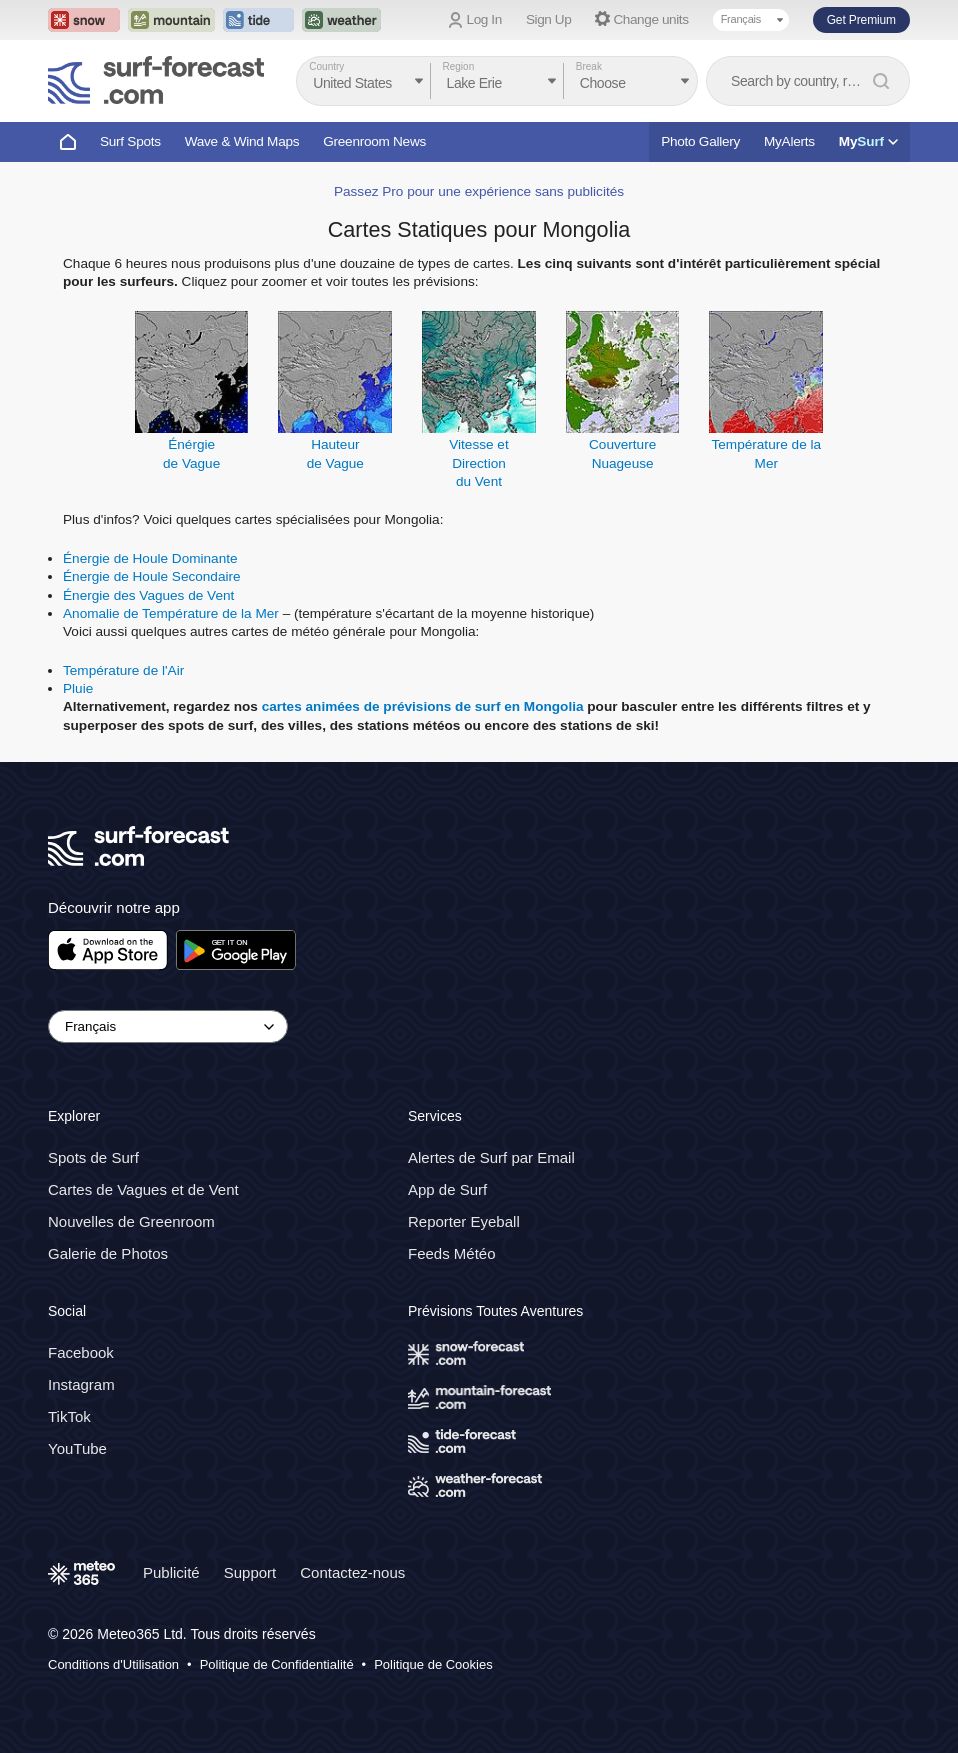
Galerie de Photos (108, 1253)
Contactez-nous (352, 1572)
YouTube (77, 1448)
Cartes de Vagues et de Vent (143, 1189)
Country (326, 66)
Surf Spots (130, 141)
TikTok (69, 1416)
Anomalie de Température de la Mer (171, 613)
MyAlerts (789, 141)
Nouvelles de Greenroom (131, 1221)
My (868, 141)
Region (459, 66)
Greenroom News (374, 141)
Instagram (81, 1384)
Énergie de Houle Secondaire (152, 576)
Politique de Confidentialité (277, 1664)
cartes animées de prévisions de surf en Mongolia (423, 706)
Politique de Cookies (433, 1664)
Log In (484, 19)
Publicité (171, 1572)
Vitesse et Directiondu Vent (478, 463)
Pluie (78, 688)
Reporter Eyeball (464, 1221)
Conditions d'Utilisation (113, 1664)
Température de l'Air (123, 670)
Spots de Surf (93, 1157)
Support (250, 1572)
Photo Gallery (700, 141)
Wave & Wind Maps (242, 141)
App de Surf (447, 1189)
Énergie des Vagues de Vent (148, 595)
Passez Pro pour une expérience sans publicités (479, 191)
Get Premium (861, 20)
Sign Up (549, 19)
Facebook (81, 1352)
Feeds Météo (452, 1253)
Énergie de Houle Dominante (150, 558)
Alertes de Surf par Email (491, 1157)
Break (589, 66)
